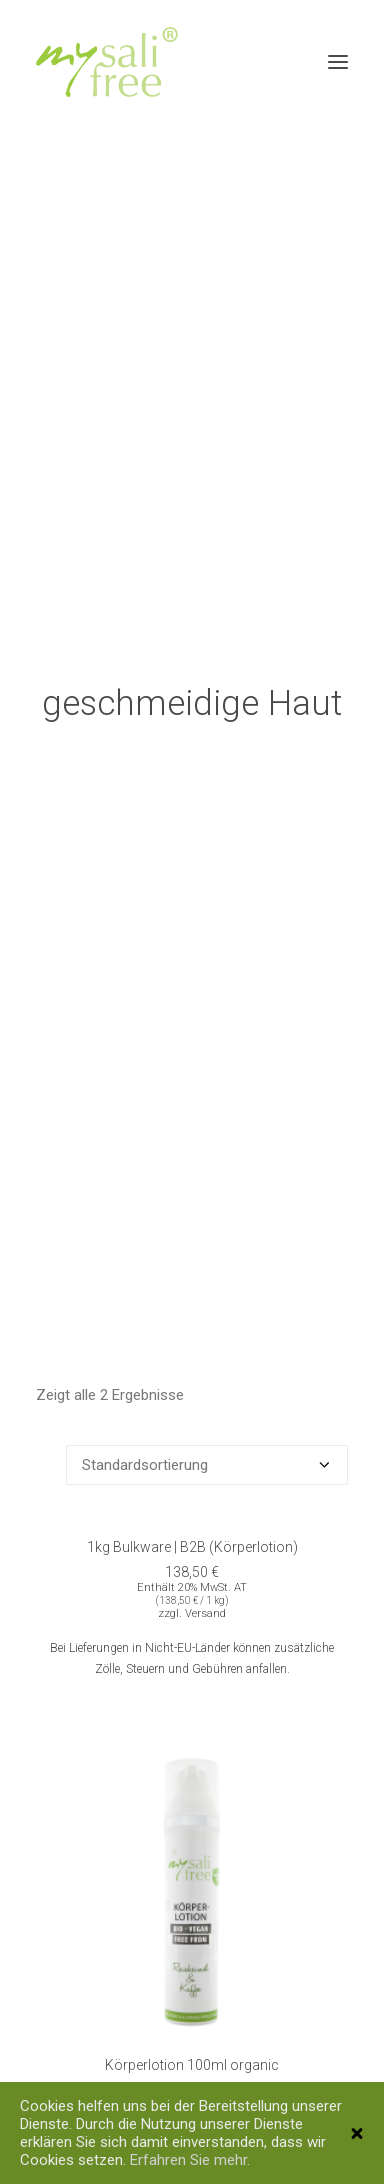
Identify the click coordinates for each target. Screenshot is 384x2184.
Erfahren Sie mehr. (190, 2160)
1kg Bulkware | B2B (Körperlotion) (192, 1522)
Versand (205, 1588)
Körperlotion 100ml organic (192, 2041)
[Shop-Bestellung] (207, 1440)
